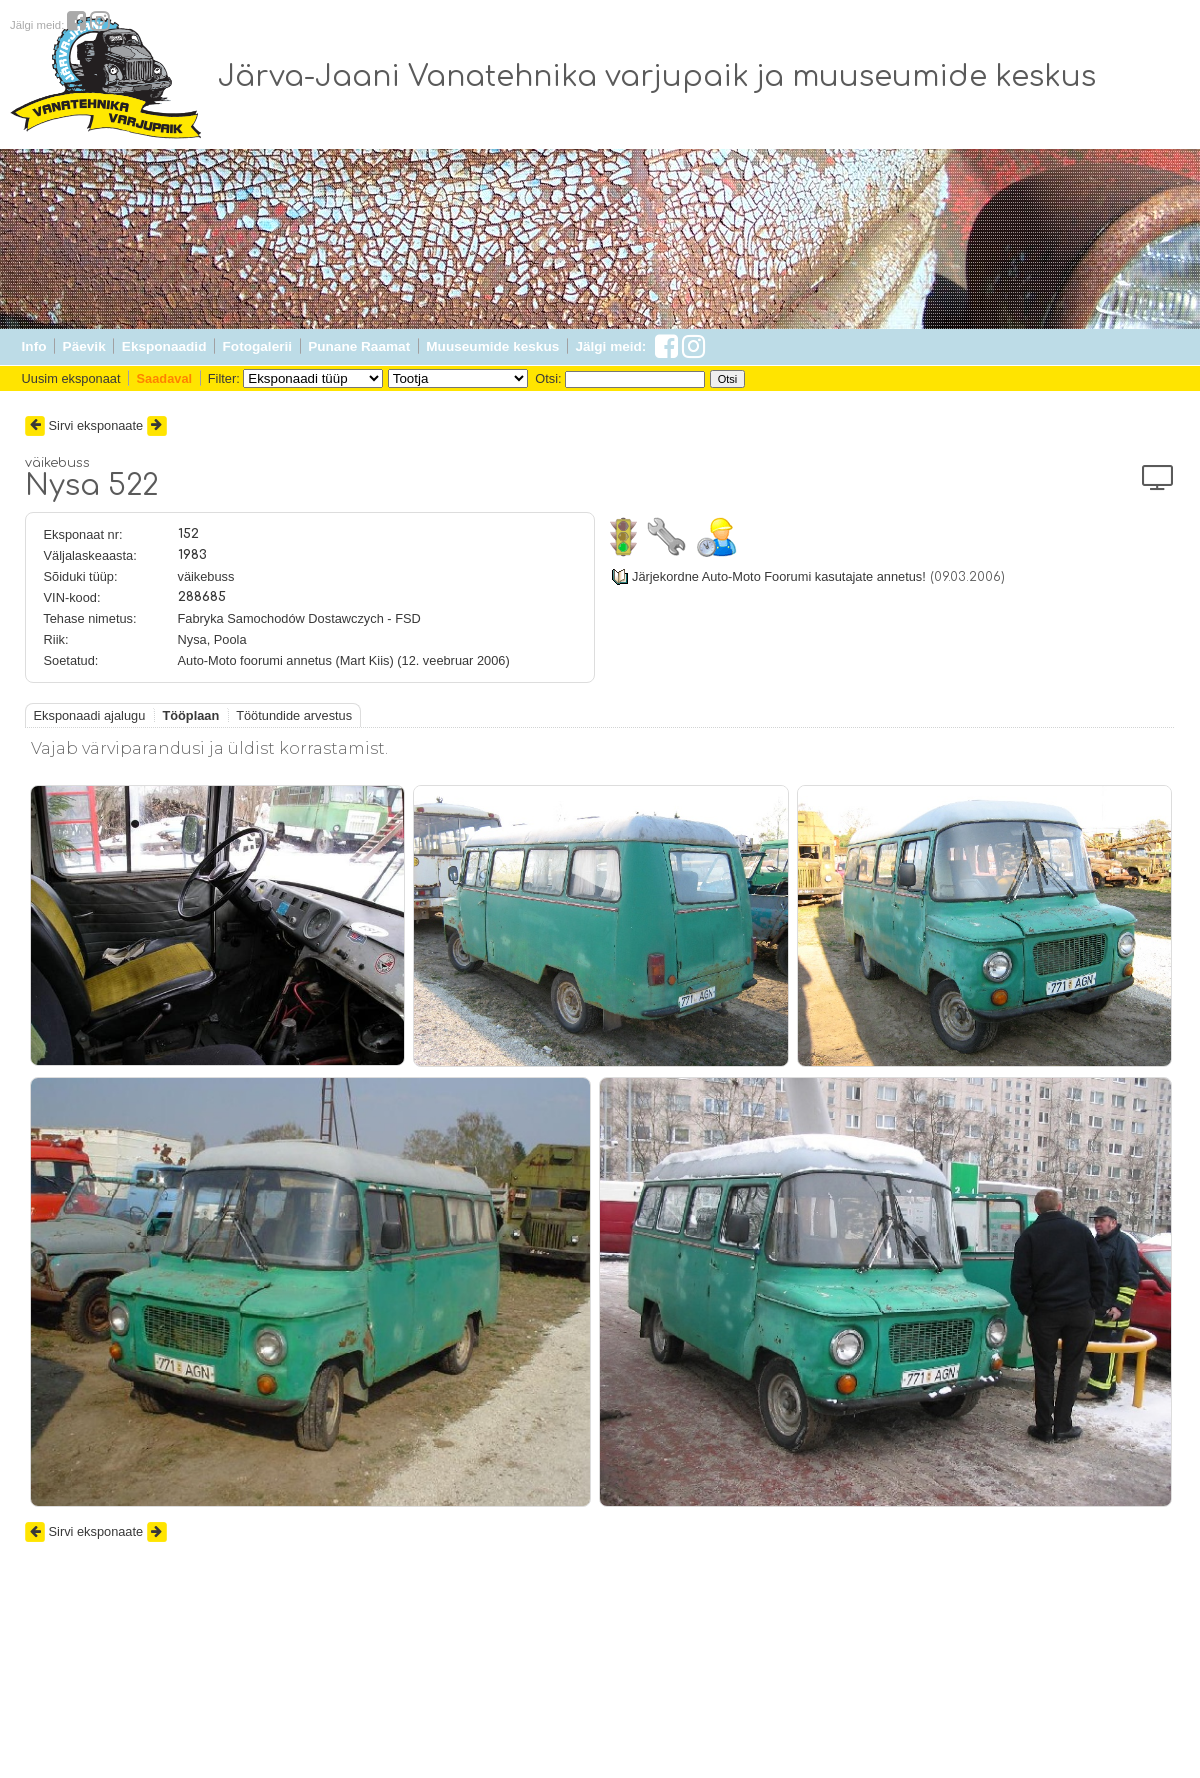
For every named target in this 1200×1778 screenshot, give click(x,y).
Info (34, 346)
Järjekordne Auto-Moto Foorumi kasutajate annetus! (779, 576)
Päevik (84, 346)
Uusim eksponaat (71, 378)
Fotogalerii (257, 346)
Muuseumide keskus (492, 346)
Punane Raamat (359, 346)
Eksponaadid (164, 346)
